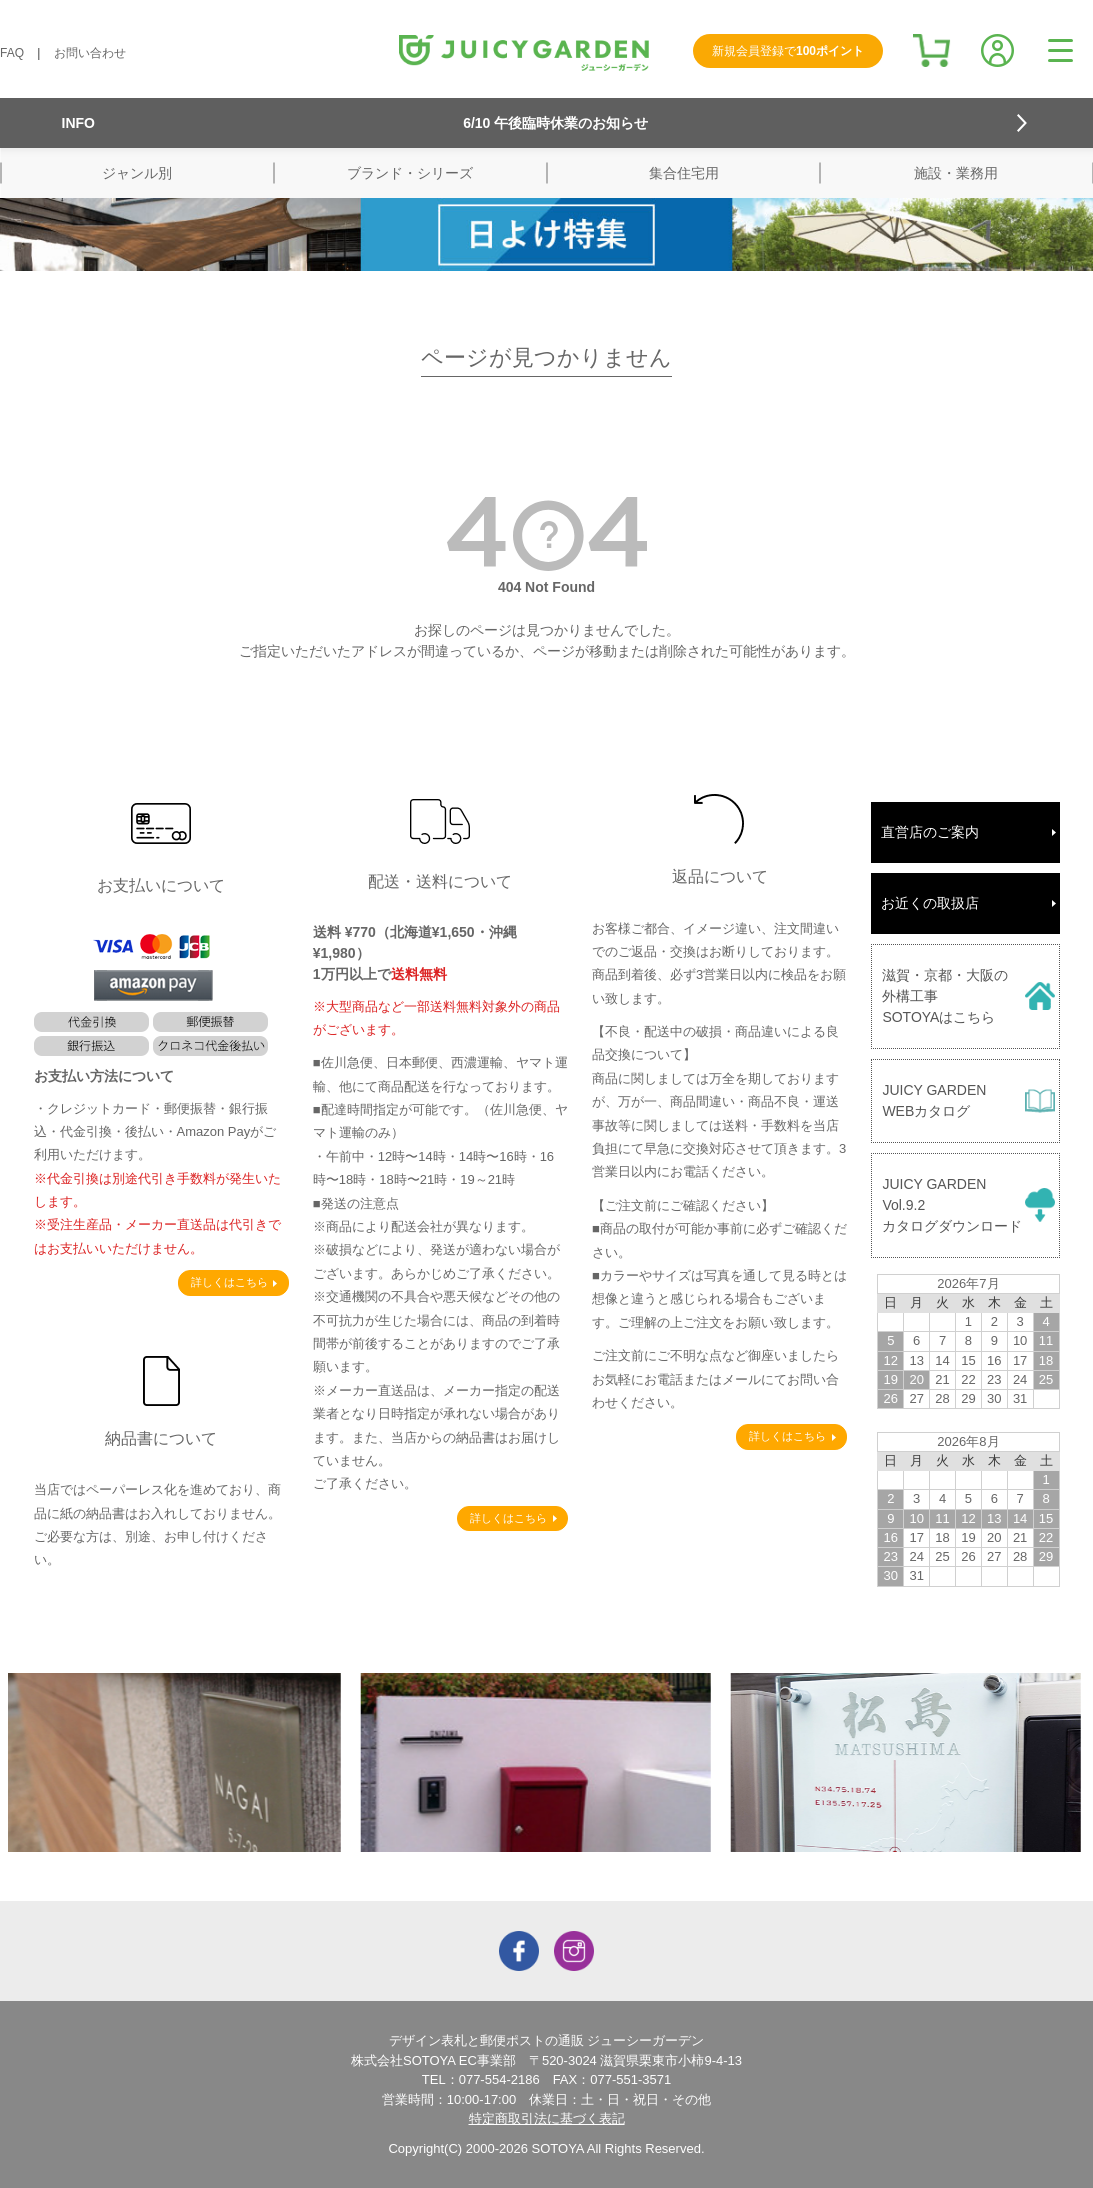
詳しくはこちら (229, 1282)
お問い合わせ (90, 53)
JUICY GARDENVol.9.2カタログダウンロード (952, 1205)
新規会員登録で (788, 51)
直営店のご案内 (930, 832)
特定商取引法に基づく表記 (547, 2118)
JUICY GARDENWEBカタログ (934, 1100)
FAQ (12, 53)
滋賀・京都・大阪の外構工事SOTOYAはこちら (945, 996)
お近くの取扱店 (930, 903)
